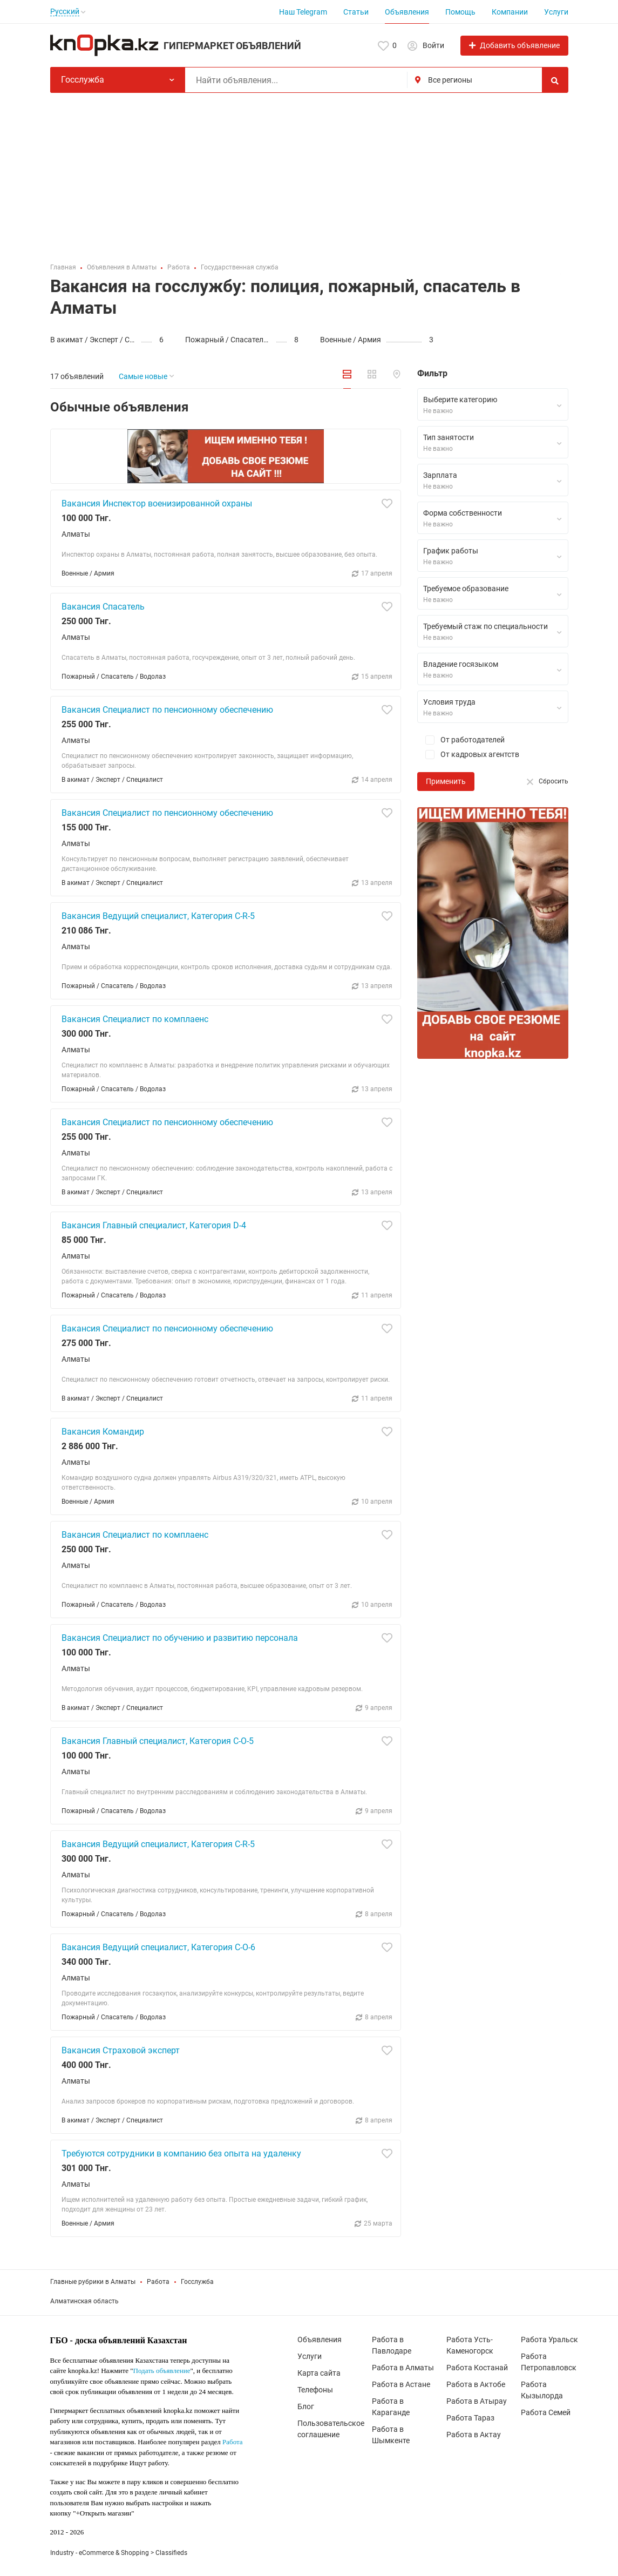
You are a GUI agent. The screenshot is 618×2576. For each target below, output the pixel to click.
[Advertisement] (309, 173)
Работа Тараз (470, 2417)
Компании (510, 12)
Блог (305, 2406)
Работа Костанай (477, 2367)
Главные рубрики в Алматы (92, 2282)
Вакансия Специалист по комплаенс (135, 1019)
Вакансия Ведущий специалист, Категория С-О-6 (158, 1947)
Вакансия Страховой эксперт (121, 2050)
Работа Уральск (549, 2339)
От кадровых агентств (468, 754)
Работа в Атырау (476, 2401)
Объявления (407, 12)
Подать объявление (162, 2371)
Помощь (460, 12)
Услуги (556, 12)
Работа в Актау (473, 2434)
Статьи (356, 12)
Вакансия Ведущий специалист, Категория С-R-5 (158, 916)
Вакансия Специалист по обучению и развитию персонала (180, 1638)
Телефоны (315, 2389)
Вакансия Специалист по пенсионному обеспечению (167, 710)
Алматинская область (84, 2301)
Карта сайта (319, 2373)
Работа (158, 2282)
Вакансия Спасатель (103, 606)
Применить (446, 781)
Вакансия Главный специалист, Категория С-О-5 (158, 1741)
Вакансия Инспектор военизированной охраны (157, 503)
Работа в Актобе (475, 2384)
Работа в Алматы (403, 2367)
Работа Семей (546, 2412)
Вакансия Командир (103, 1431)
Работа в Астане (401, 2384)
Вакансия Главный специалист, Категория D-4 (154, 1225)
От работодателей (461, 740)
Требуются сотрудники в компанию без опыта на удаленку (181, 2153)
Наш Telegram (303, 12)
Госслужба (197, 2282)
